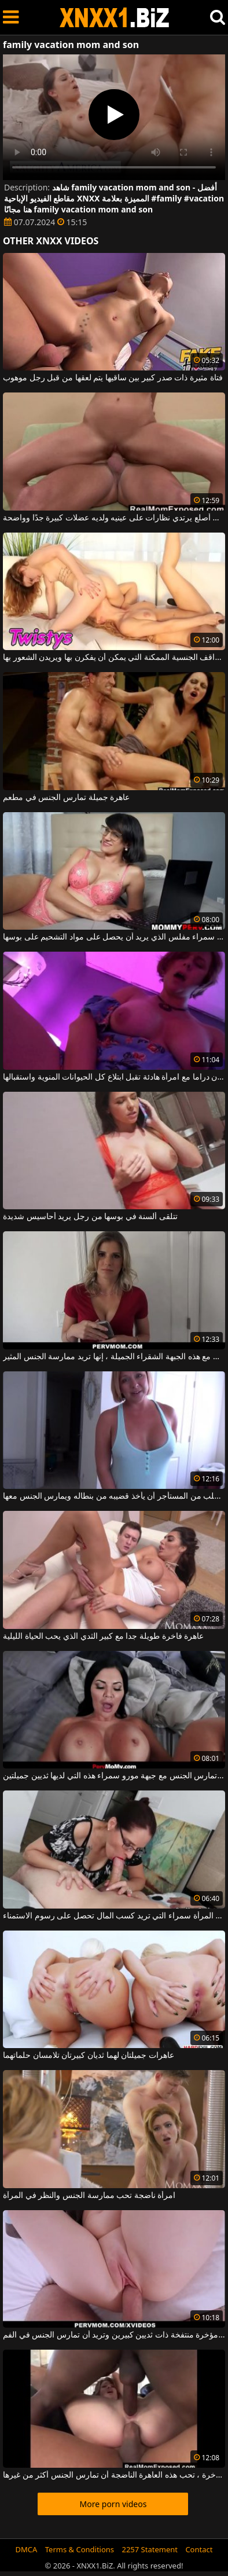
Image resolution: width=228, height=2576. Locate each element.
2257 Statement (150, 2549)
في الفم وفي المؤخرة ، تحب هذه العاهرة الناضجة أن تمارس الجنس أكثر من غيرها (114, 2475)
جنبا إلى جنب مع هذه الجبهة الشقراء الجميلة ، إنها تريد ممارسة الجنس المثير (114, 1357)
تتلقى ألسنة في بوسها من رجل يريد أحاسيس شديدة (90, 1216)
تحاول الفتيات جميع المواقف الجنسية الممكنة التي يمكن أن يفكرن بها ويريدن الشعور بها (114, 657)
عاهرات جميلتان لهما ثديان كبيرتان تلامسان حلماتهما (88, 2055)
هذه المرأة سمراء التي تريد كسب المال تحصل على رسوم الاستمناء (114, 1916)
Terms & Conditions (79, 2549)
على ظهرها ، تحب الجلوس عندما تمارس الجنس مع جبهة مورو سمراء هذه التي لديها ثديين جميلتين (114, 1776)
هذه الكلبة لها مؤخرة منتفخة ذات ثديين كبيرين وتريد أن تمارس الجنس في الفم (114, 2335)
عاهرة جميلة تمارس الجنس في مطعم (66, 797)
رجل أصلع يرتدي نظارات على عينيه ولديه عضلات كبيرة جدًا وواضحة (114, 518)
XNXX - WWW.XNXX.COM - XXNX (115, 18)
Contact (198, 2549)
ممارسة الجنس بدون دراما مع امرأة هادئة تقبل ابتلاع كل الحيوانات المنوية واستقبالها (114, 1077)
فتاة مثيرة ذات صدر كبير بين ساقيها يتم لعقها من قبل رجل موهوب (113, 378)
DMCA (27, 2549)
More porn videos (113, 2503)
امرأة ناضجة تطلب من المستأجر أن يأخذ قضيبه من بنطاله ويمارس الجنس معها (114, 1496)
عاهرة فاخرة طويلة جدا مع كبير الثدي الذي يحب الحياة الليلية (103, 1636)
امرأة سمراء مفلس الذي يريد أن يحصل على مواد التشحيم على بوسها (114, 937)
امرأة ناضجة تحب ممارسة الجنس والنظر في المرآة (89, 2195)
